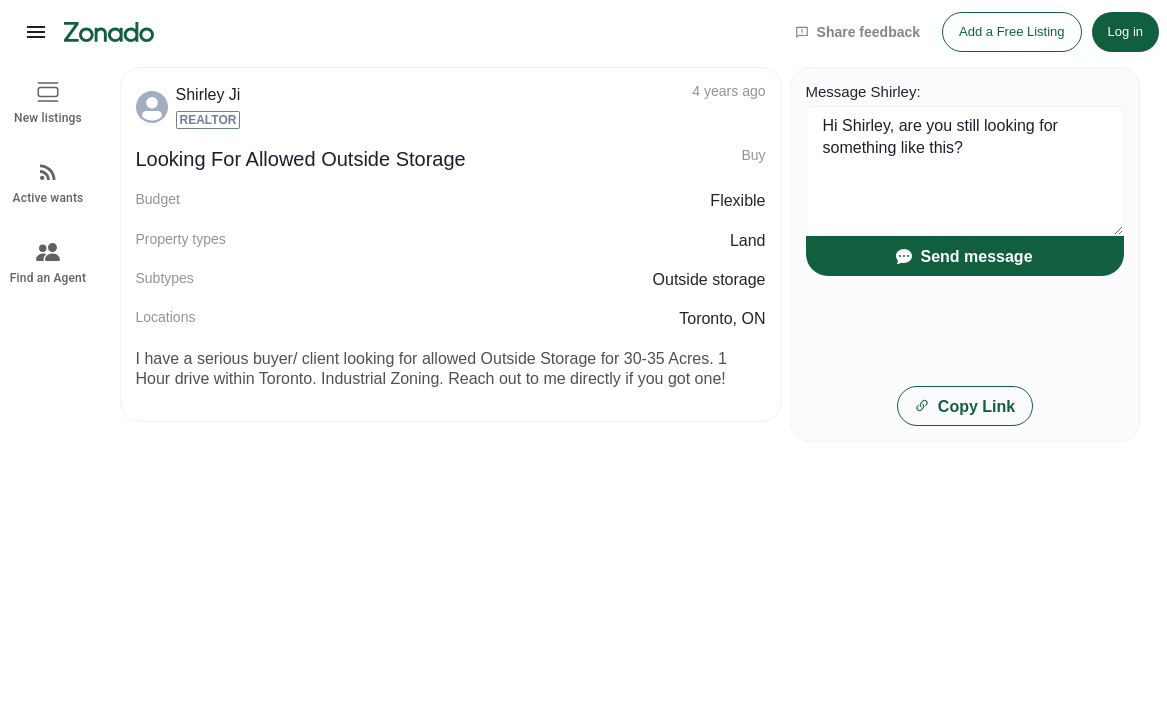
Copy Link (964, 406)
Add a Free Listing (1012, 31)
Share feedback (858, 32)
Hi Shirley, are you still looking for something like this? (965, 171)
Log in (1125, 31)
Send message (964, 256)
